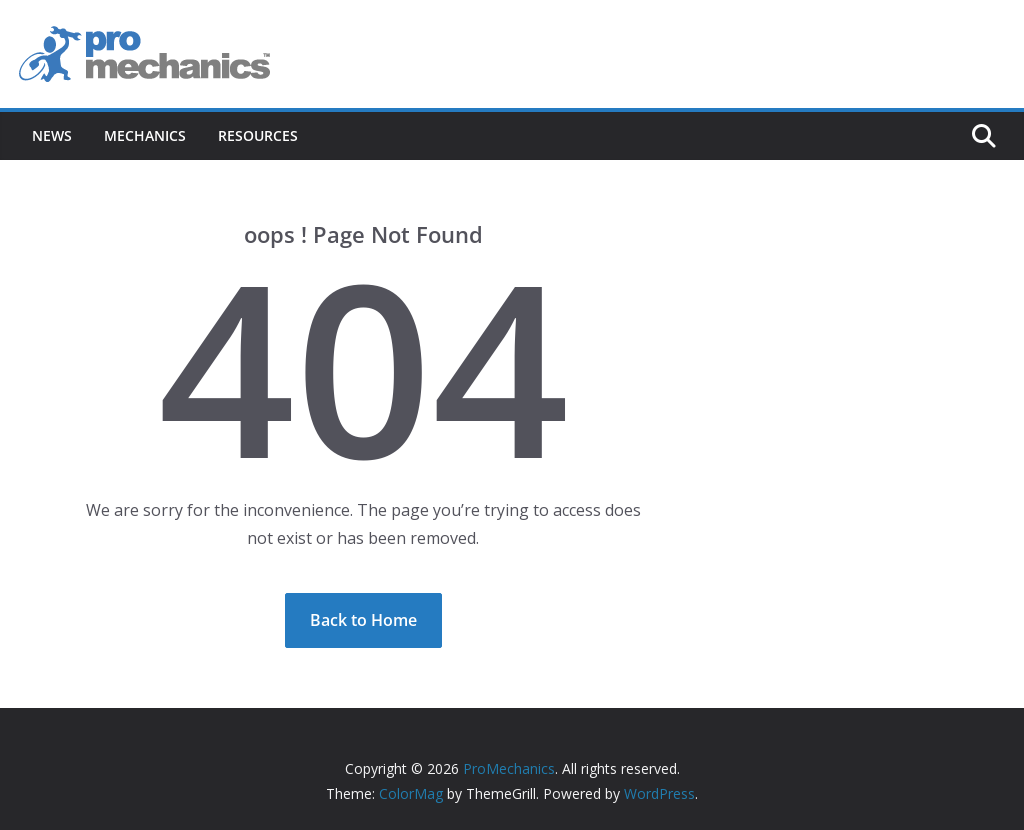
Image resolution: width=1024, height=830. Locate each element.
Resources (258, 135)
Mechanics (145, 135)
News (52, 135)
